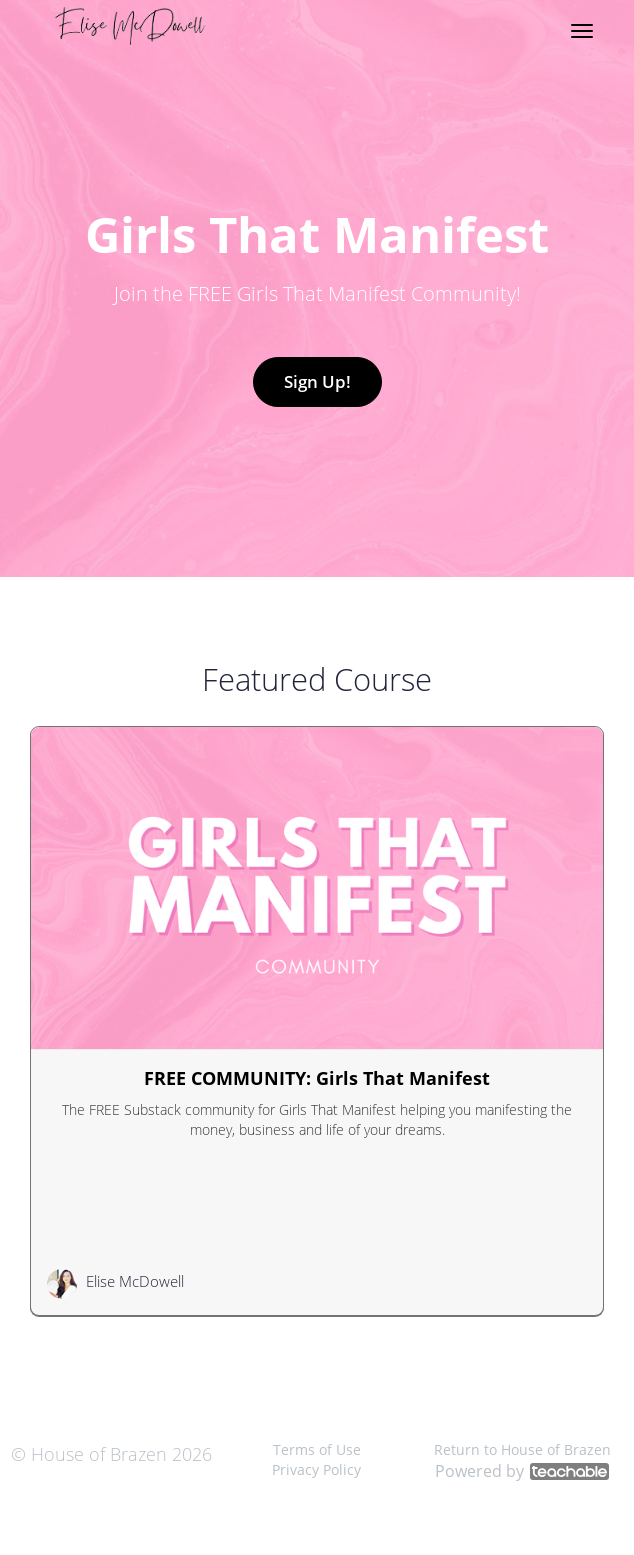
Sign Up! (317, 381)
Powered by (522, 1471)
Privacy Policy (316, 1469)
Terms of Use (317, 1449)
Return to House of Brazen (522, 1449)
